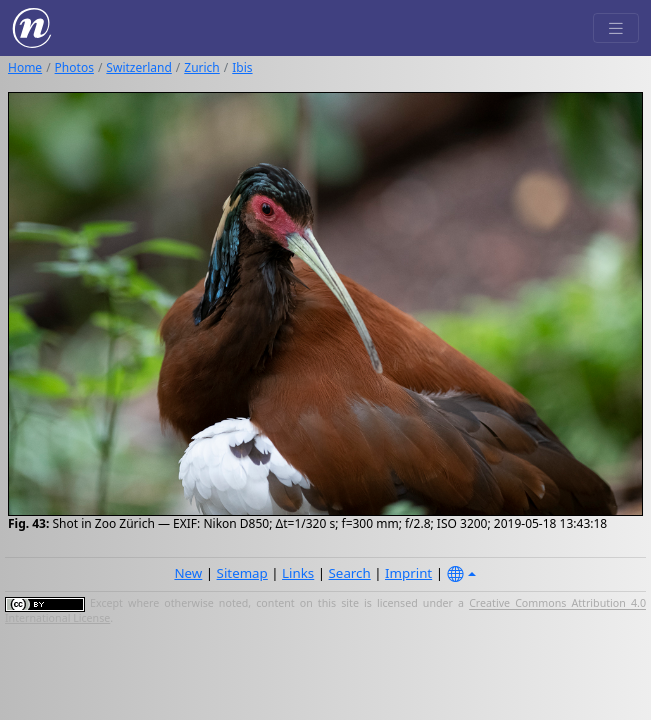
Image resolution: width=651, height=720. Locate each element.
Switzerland (138, 67)
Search (350, 573)
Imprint (408, 573)
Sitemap (242, 573)
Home (25, 67)
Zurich (202, 67)
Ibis (242, 67)
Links (298, 573)
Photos (74, 67)
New (188, 573)
